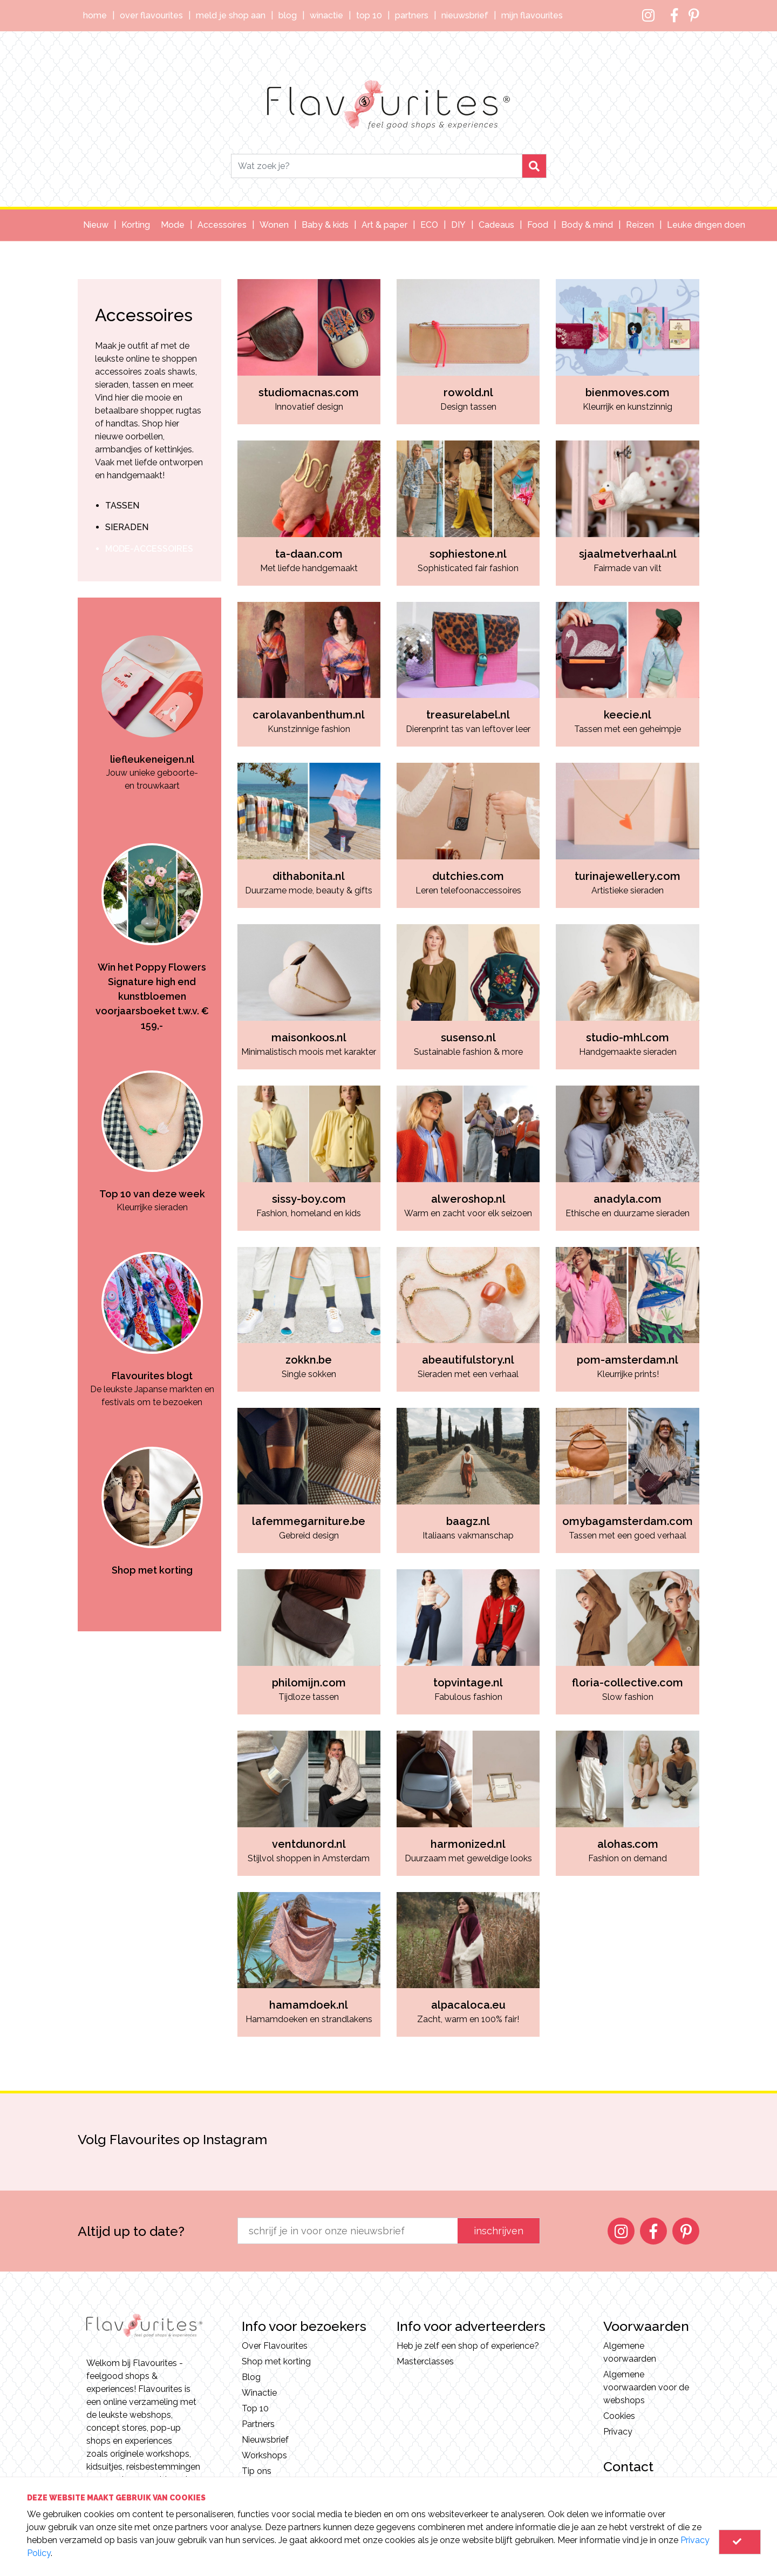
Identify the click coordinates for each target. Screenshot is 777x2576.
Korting (135, 225)
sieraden (126, 527)
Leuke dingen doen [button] (706, 225)
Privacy (617, 2431)
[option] (152, 695)
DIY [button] (458, 225)
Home (95, 15)
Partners (411, 15)
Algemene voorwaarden (629, 2352)
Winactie (326, 15)
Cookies (619, 2416)
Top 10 (369, 15)
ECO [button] (429, 225)
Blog (287, 15)
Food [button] (537, 225)
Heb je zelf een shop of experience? (468, 2346)
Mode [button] (173, 225)
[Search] (376, 166)
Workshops (264, 2455)
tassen (122, 505)
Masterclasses (425, 2361)
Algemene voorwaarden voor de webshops (646, 2387)
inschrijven (498, 2230)
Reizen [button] (640, 225)
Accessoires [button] (222, 225)
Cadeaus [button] (496, 225)
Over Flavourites (151, 15)
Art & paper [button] (384, 225)
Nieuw (95, 225)
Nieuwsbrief (464, 15)
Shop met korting (276, 2361)
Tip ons (256, 2471)
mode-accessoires (149, 549)
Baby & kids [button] (325, 225)
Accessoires (144, 315)
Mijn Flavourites (532, 15)
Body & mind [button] (587, 225)
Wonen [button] (274, 225)
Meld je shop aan (230, 15)
